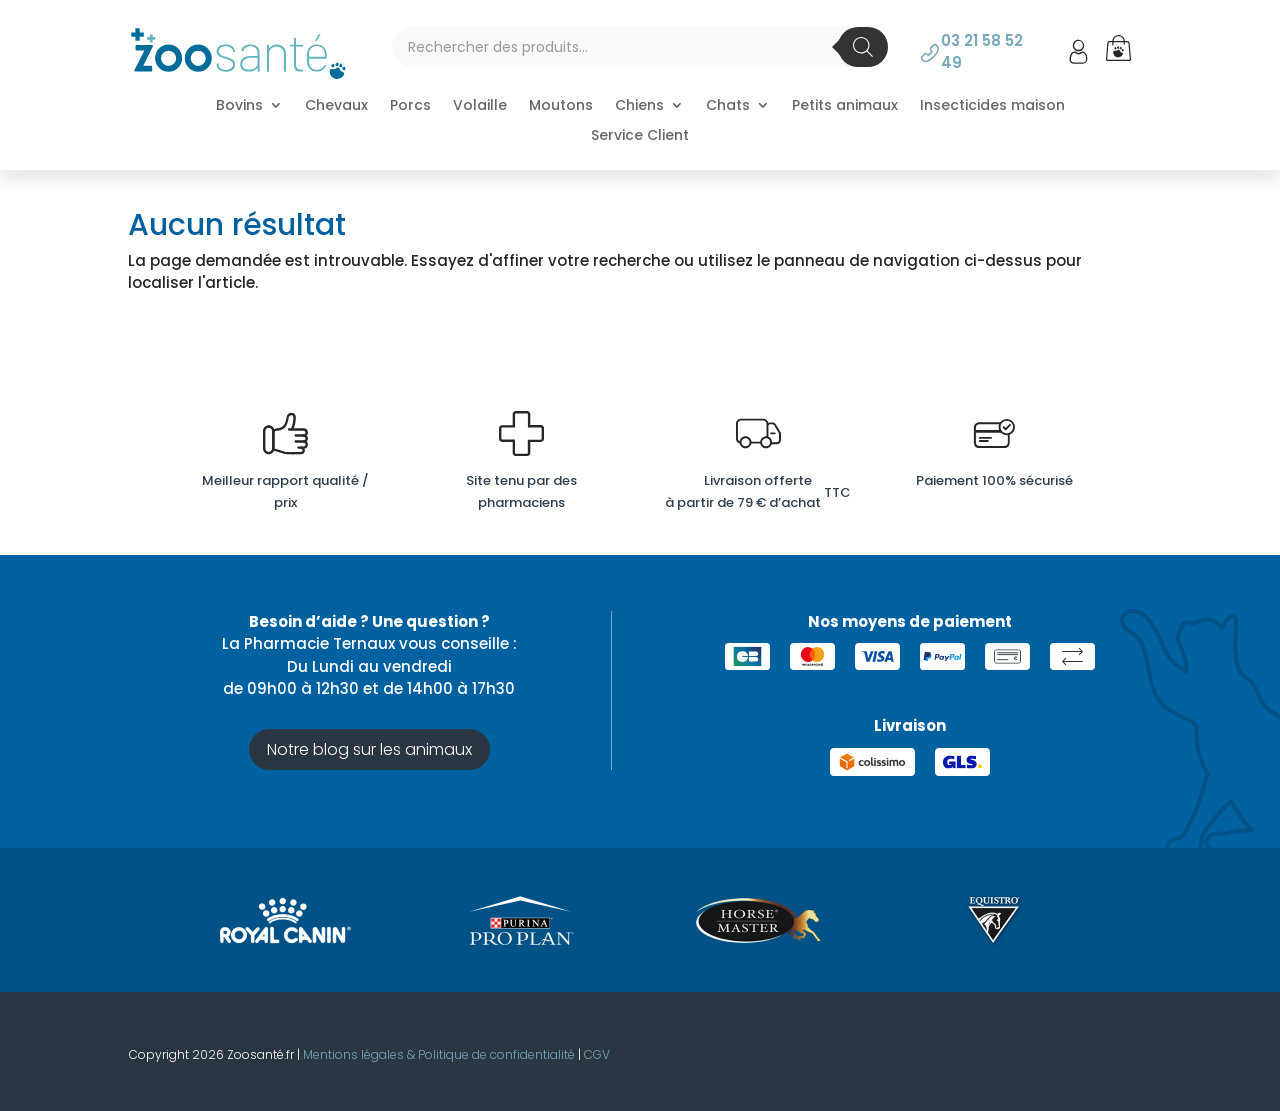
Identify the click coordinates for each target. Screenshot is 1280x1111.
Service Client (640, 136)
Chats (728, 106)
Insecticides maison (992, 106)
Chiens (639, 106)
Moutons (561, 106)
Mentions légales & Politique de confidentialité (439, 1054)
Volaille (480, 106)
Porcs (410, 106)
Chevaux (336, 106)
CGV (597, 1054)
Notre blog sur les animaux (369, 749)
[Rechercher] (863, 47)
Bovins (239, 106)
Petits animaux (845, 106)
